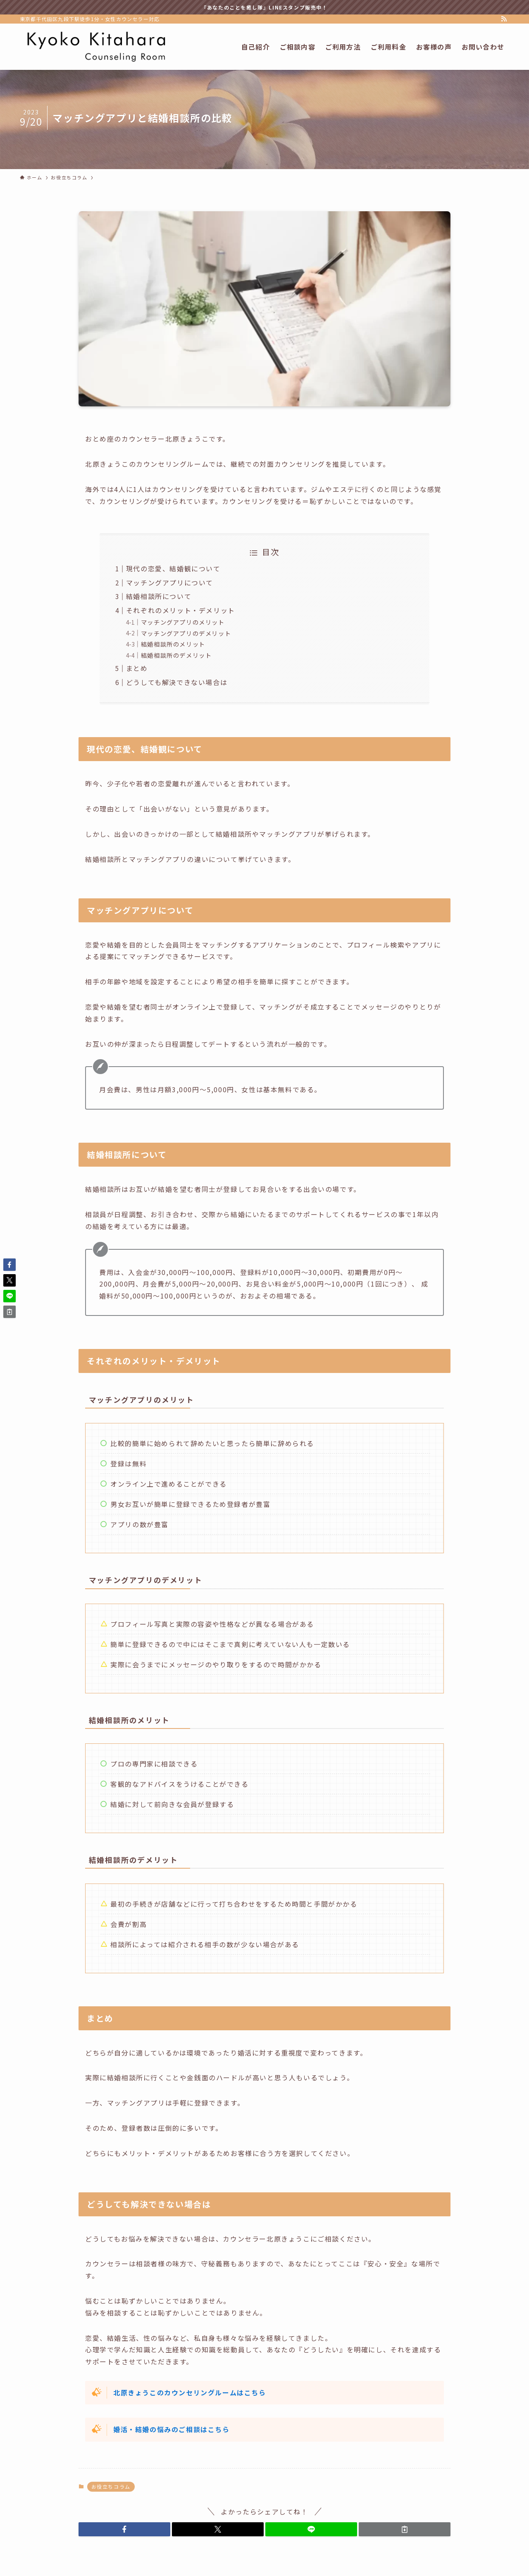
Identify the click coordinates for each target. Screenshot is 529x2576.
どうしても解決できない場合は (176, 682)
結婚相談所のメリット (173, 644)
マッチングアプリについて (169, 582)
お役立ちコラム (111, 2486)
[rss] (503, 19)
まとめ (137, 668)
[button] (124, 2529)
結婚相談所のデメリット (176, 655)
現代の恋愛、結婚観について (173, 568)
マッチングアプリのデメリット (186, 633)
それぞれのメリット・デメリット (180, 610)
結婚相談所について (158, 596)
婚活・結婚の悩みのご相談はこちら (171, 2429)
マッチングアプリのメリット (183, 622)
